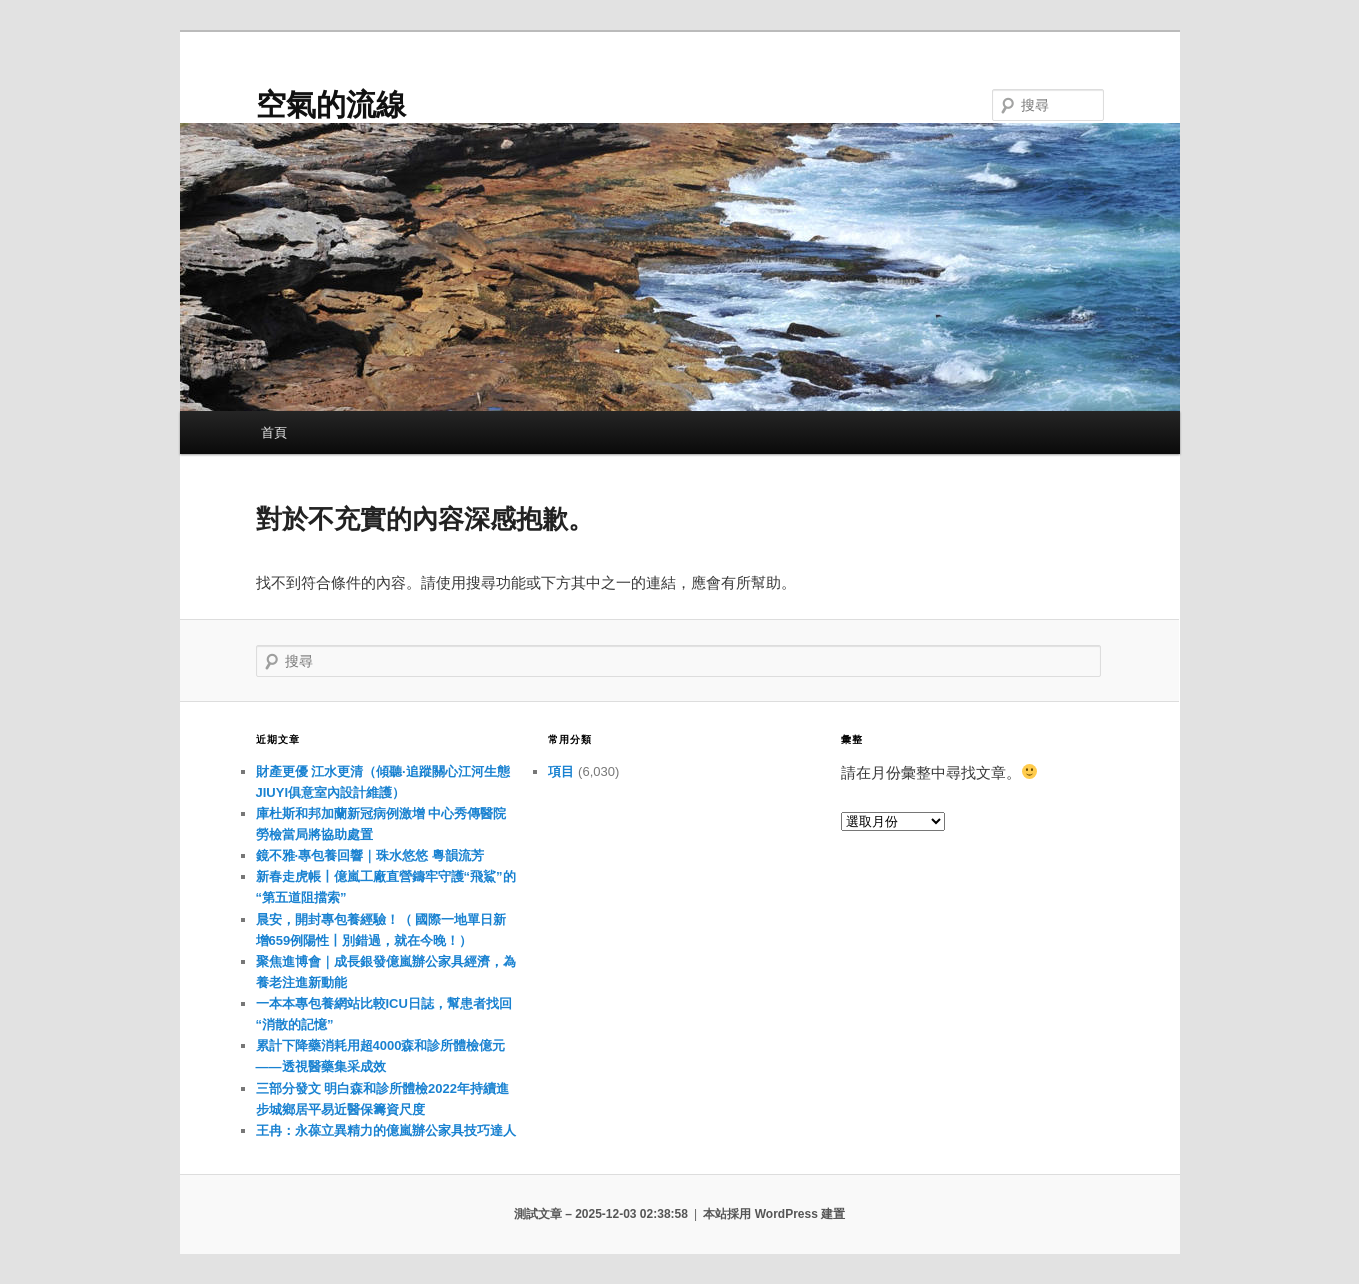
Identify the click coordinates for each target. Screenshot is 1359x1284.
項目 (561, 771)
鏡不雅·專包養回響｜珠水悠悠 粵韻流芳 (370, 855)
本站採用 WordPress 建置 (774, 1214)
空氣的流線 (331, 104)
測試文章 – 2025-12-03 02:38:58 (601, 1214)
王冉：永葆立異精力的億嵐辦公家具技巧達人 (386, 1130)
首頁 (274, 432)
